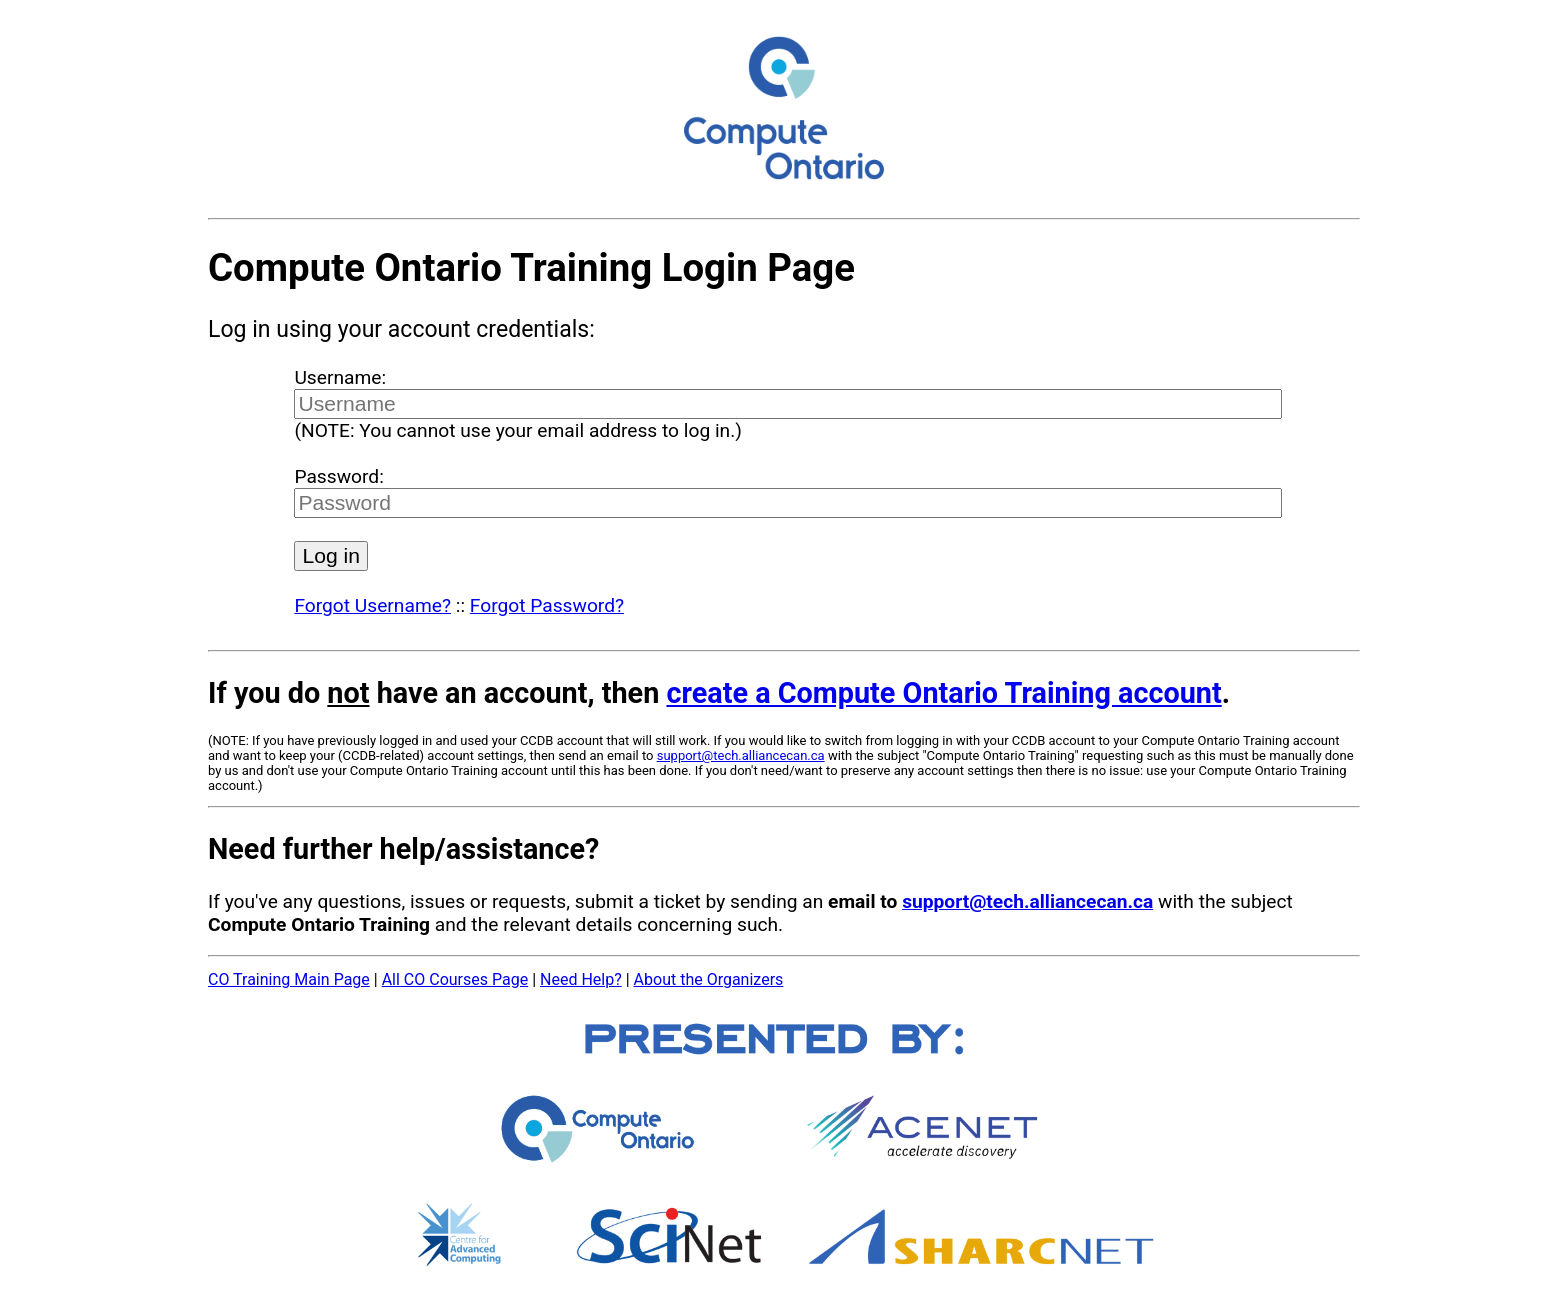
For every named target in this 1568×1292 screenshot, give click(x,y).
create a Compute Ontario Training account (943, 693)
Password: (338, 476)
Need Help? (581, 979)
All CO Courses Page (455, 979)
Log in (331, 555)
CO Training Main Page (289, 979)
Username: (340, 377)
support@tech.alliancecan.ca (741, 755)
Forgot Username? (372, 605)
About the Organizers (709, 979)
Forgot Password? (547, 605)
